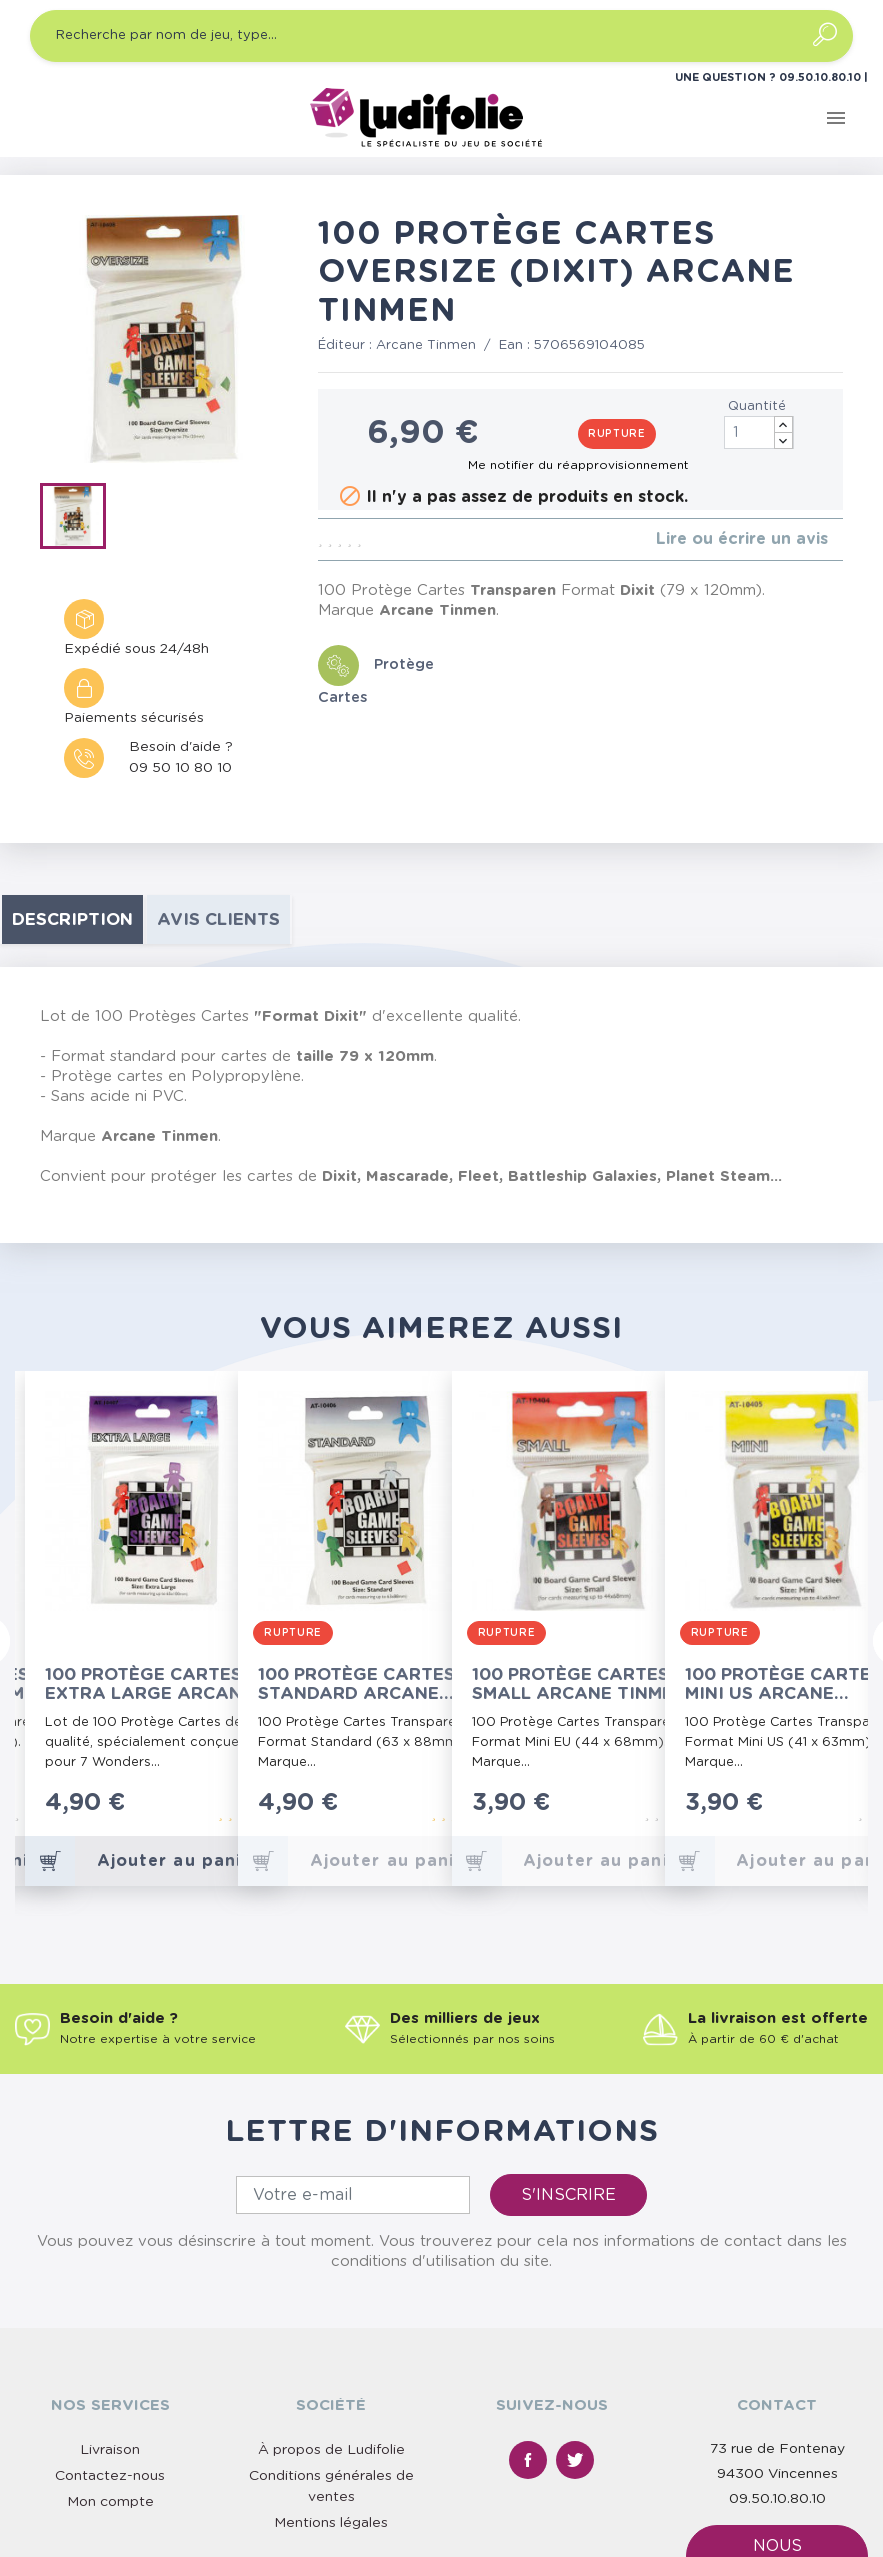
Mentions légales (331, 2363)
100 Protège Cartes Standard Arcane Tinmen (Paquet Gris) (364, 1684)
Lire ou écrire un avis (742, 539)
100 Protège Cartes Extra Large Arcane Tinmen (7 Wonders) (149, 1684)
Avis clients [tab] (218, 919)
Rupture (617, 434)
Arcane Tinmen (426, 345)
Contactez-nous (110, 2316)
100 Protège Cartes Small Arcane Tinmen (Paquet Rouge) (579, 1684)
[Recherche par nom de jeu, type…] (441, 36)
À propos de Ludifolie (331, 2290)
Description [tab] (72, 919)
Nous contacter (777, 2396)
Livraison (110, 2290)
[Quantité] (759, 432)
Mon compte (110, 2342)
